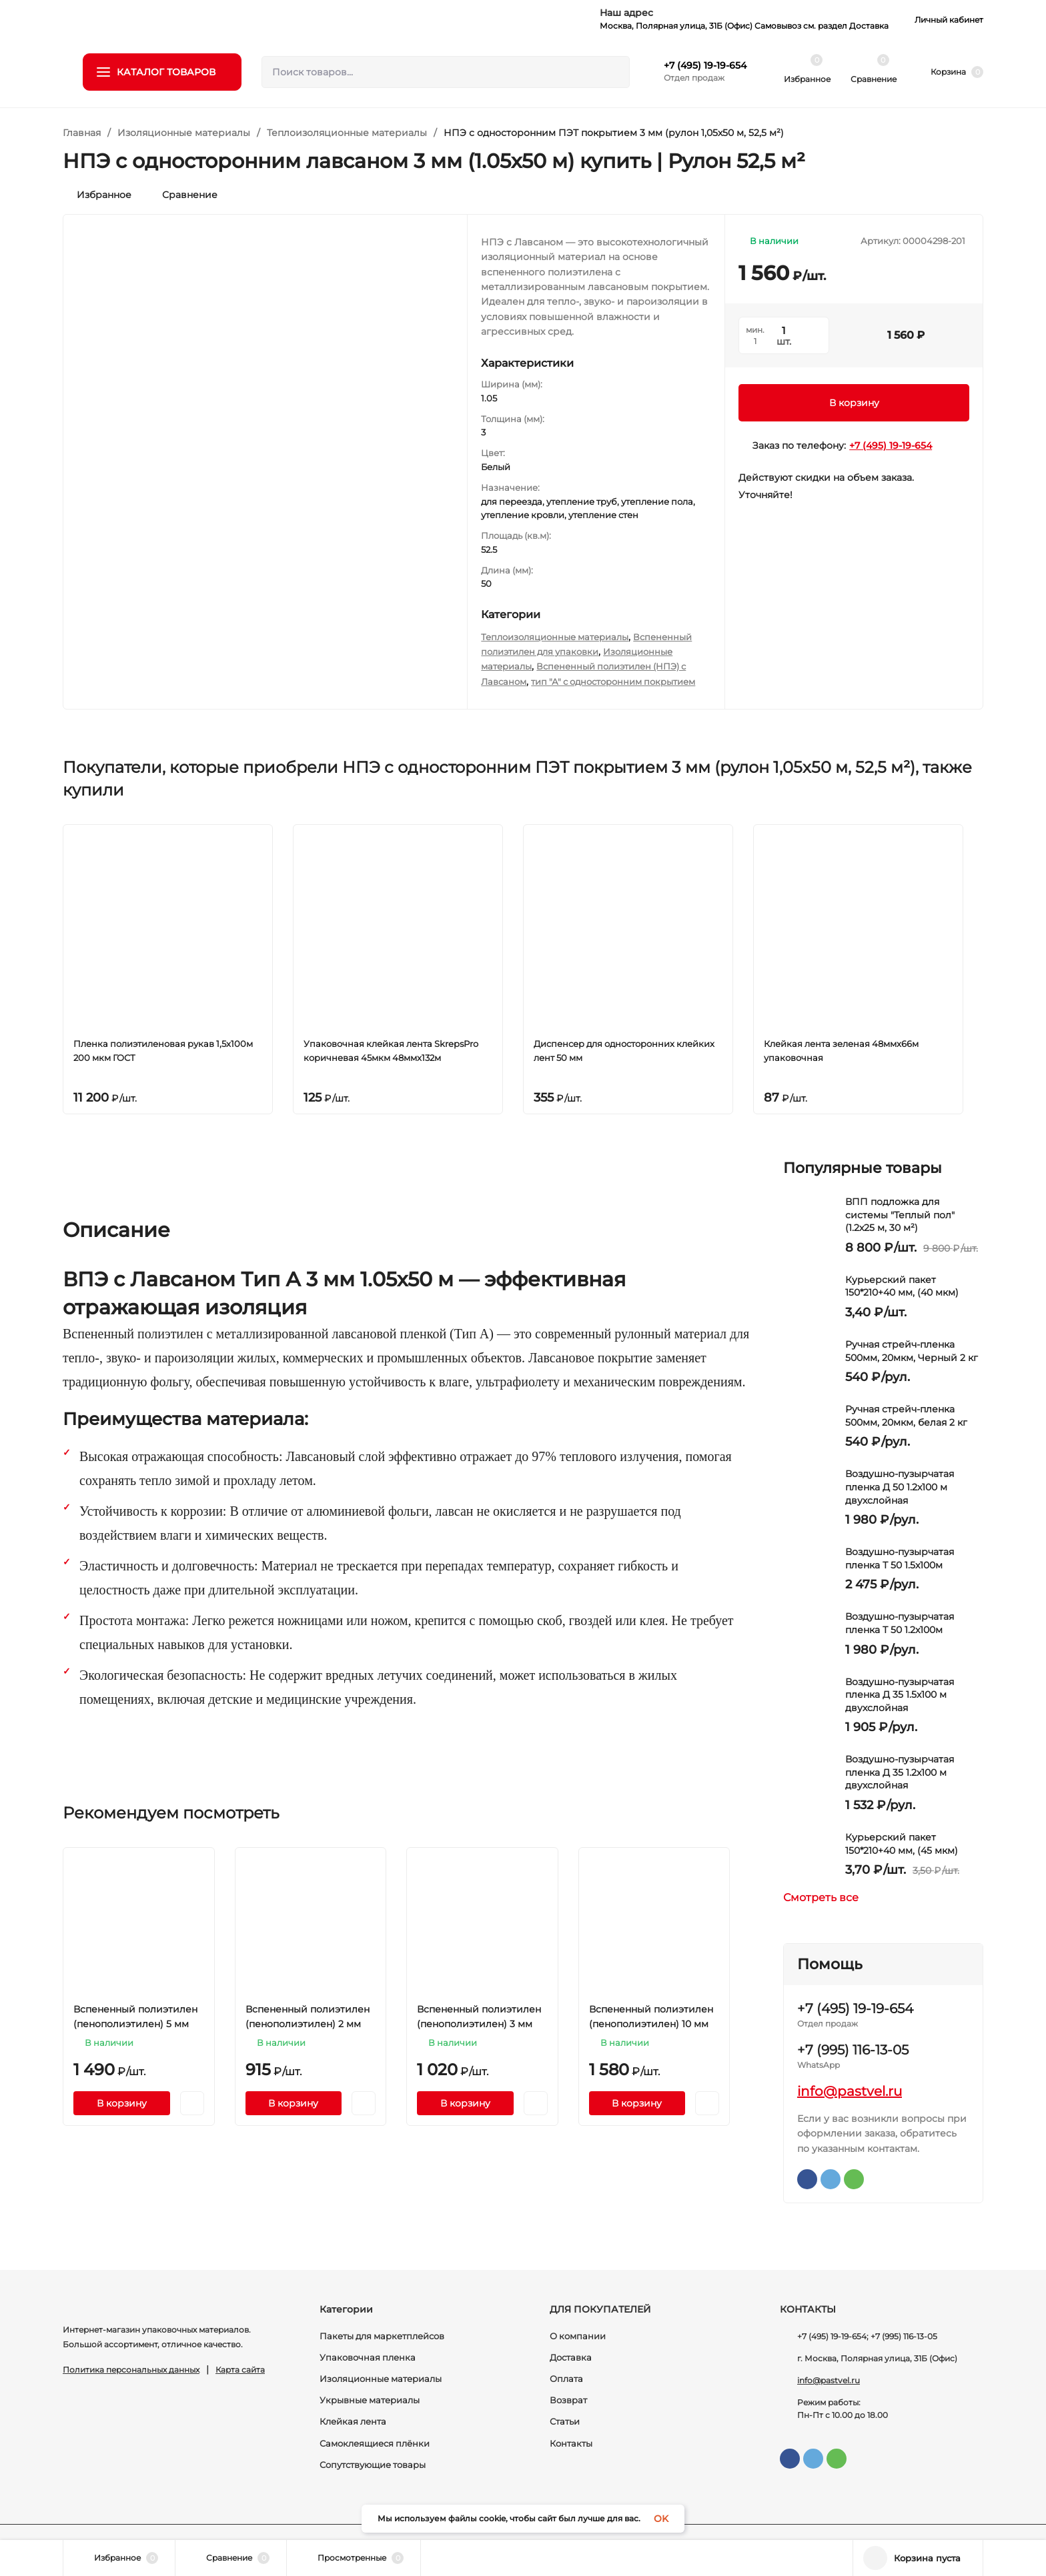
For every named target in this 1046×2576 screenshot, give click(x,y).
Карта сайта (240, 2370)
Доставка (571, 2357)
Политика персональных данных (131, 2370)
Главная (82, 132)
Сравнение (182, 195)
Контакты (571, 2443)
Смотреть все (827, 1897)
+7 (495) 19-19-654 (705, 65)
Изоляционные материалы (183, 132)
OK (661, 2519)
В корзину (854, 403)
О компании (578, 2336)
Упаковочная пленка (368, 2357)
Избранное (97, 195)
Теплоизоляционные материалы (347, 132)
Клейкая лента (353, 2421)
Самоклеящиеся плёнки (375, 2443)
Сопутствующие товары (373, 2464)
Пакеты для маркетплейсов (382, 2336)
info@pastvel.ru (849, 2091)
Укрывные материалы (370, 2400)
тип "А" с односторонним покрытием (613, 681)
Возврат (568, 2400)
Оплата (566, 2378)
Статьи (565, 2421)
